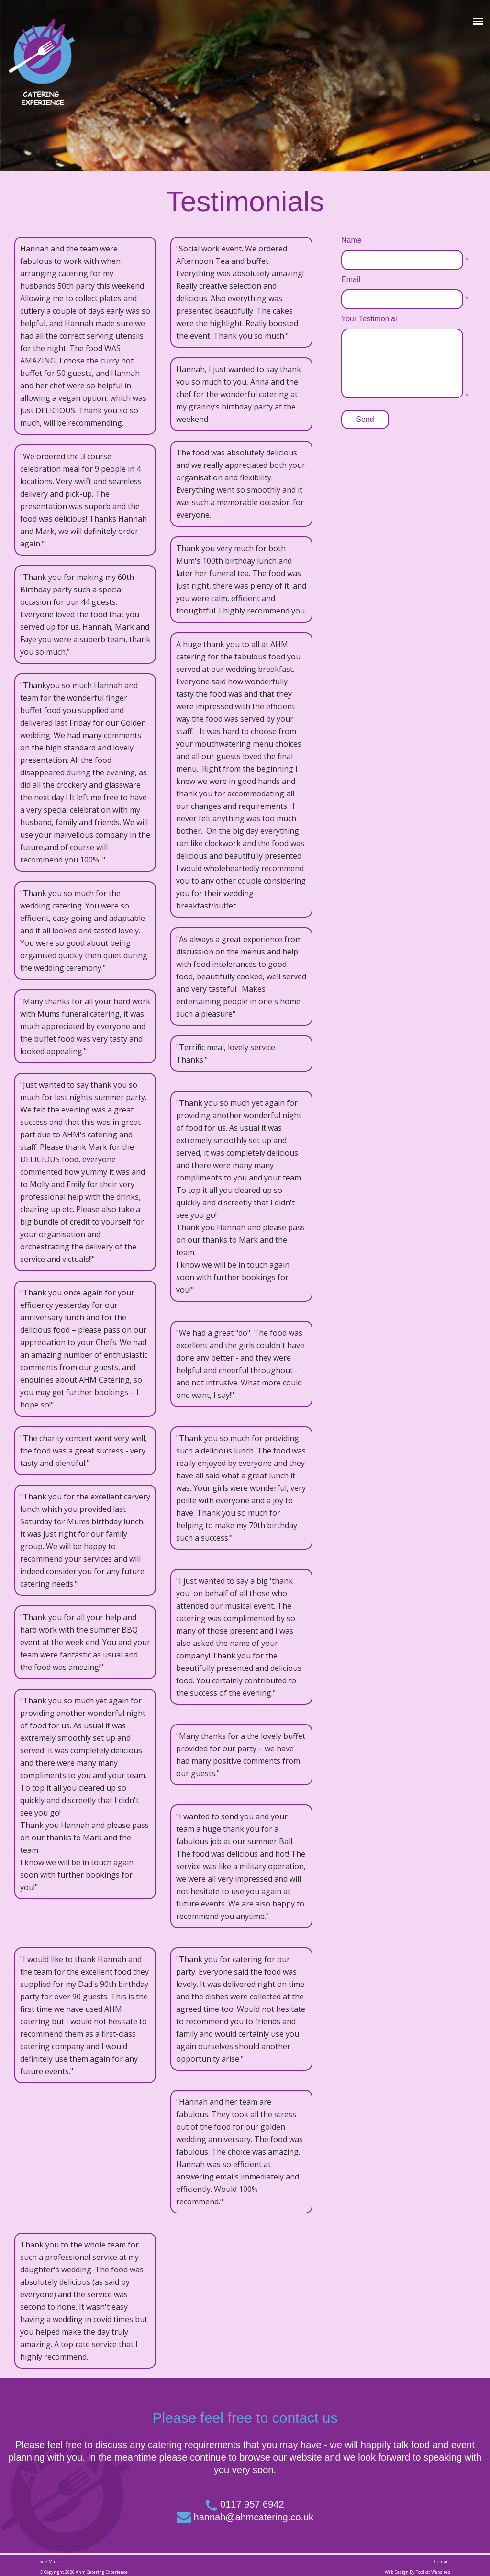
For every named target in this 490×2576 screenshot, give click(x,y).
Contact (442, 2561)
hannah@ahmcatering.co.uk (253, 2517)
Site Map (48, 2561)
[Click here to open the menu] (478, 22)
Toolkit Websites (433, 2572)
